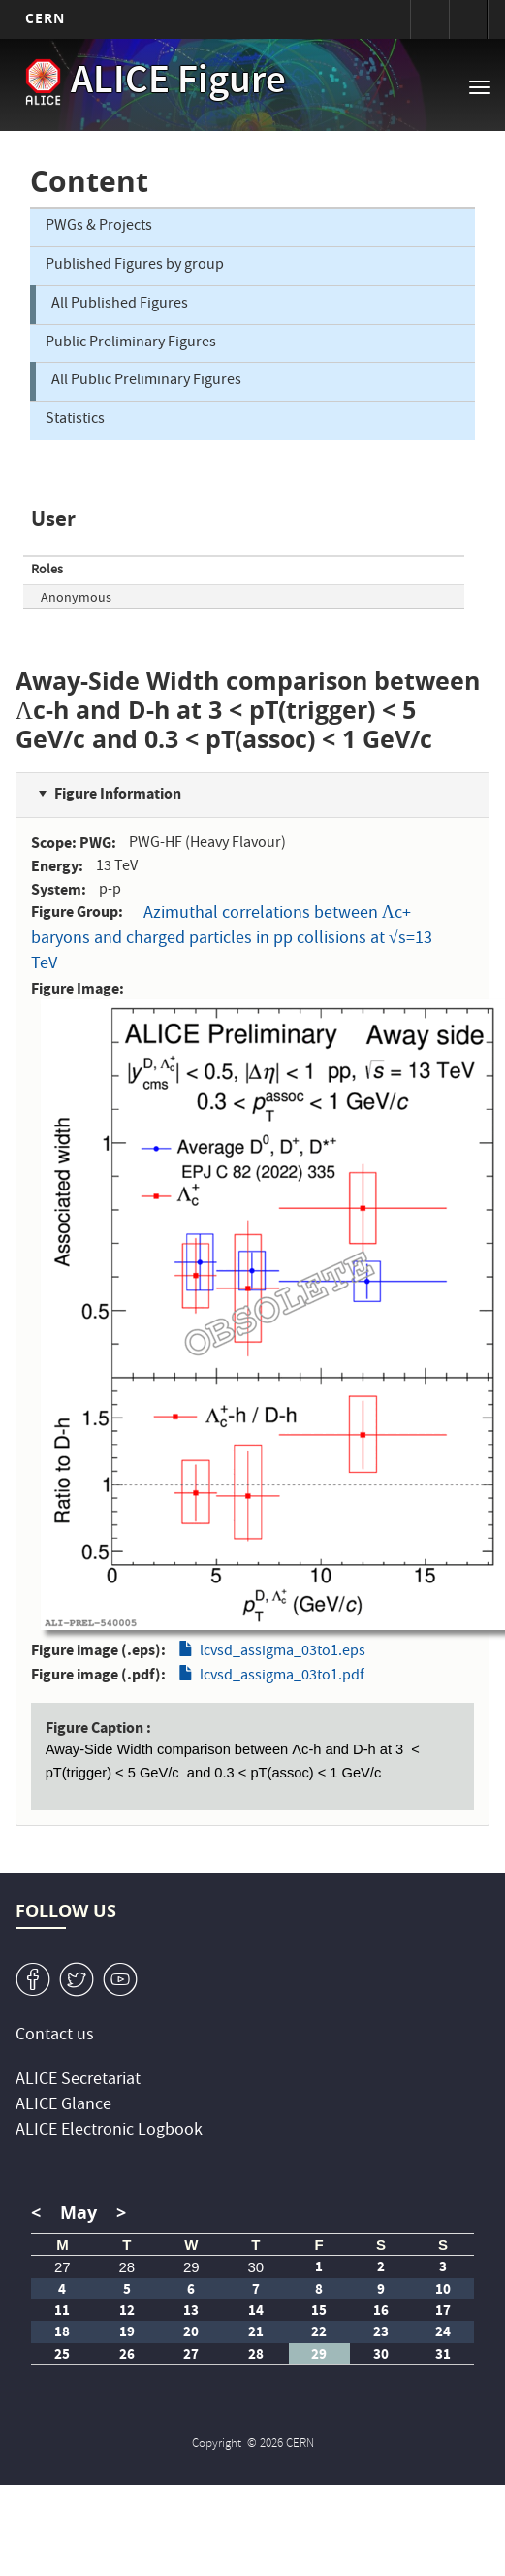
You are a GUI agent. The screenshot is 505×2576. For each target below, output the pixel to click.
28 (127, 2267)
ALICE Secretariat (78, 2081)
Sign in (429, 19)
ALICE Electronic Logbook (109, 2131)
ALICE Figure (178, 83)
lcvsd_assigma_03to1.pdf (282, 1676)
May (78, 2213)
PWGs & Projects (99, 227)
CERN (45, 18)
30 (256, 2267)
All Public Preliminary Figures (146, 381)
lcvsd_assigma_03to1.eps (282, 1652)
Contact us (55, 2036)
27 (62, 2267)
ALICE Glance (63, 2106)
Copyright (218, 2444)
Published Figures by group (135, 265)
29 (191, 2267)
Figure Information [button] (117, 793)
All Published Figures (119, 304)
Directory (468, 19)
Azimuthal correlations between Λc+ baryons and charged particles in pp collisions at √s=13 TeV (231, 939)
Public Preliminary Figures (131, 343)
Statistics (75, 420)
